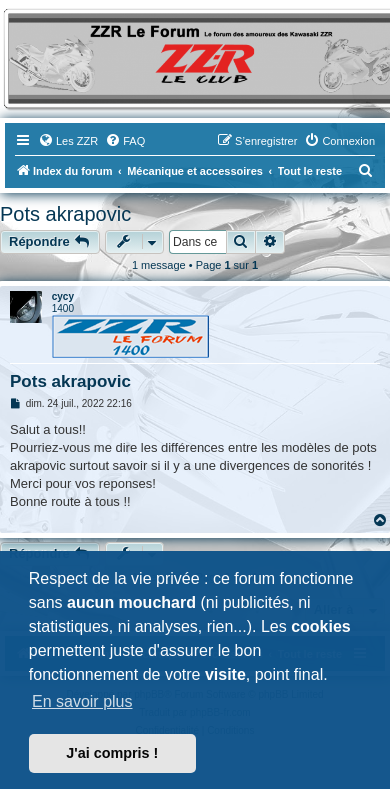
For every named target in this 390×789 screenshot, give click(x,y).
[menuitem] (68, 141)
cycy (63, 296)
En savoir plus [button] (82, 701)
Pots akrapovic (65, 214)
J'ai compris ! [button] (112, 753)
